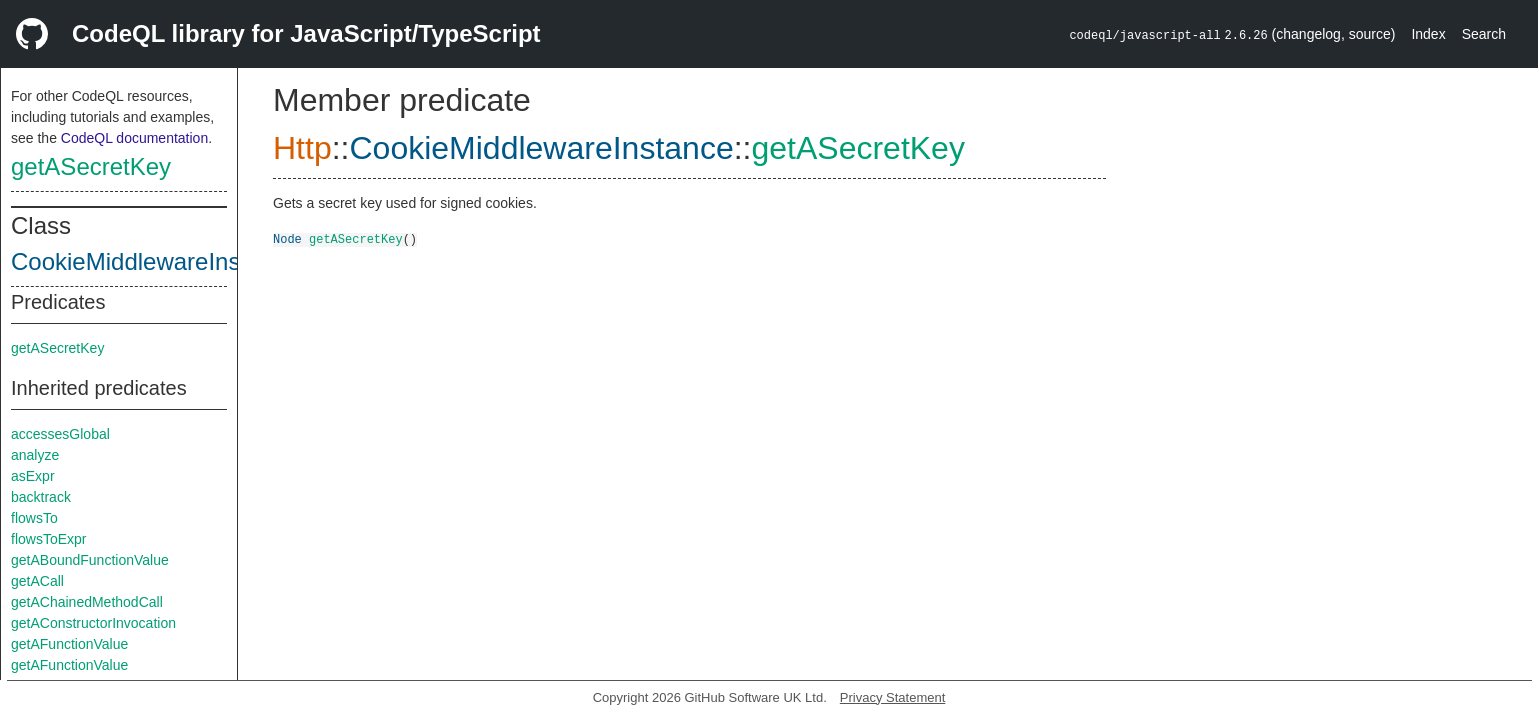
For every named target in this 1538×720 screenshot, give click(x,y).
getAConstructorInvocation (93, 623)
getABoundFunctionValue (90, 560)
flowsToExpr (48, 539)
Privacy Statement (893, 697)
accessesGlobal (60, 434)
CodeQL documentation (134, 138)
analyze (35, 455)
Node (287, 238)
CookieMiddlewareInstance (155, 261)
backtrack (41, 497)
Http (302, 148)
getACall (37, 581)
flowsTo (34, 518)
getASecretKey (91, 166)
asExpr (33, 476)
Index (1428, 34)
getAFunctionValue (69, 644)
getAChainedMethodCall (87, 602)
